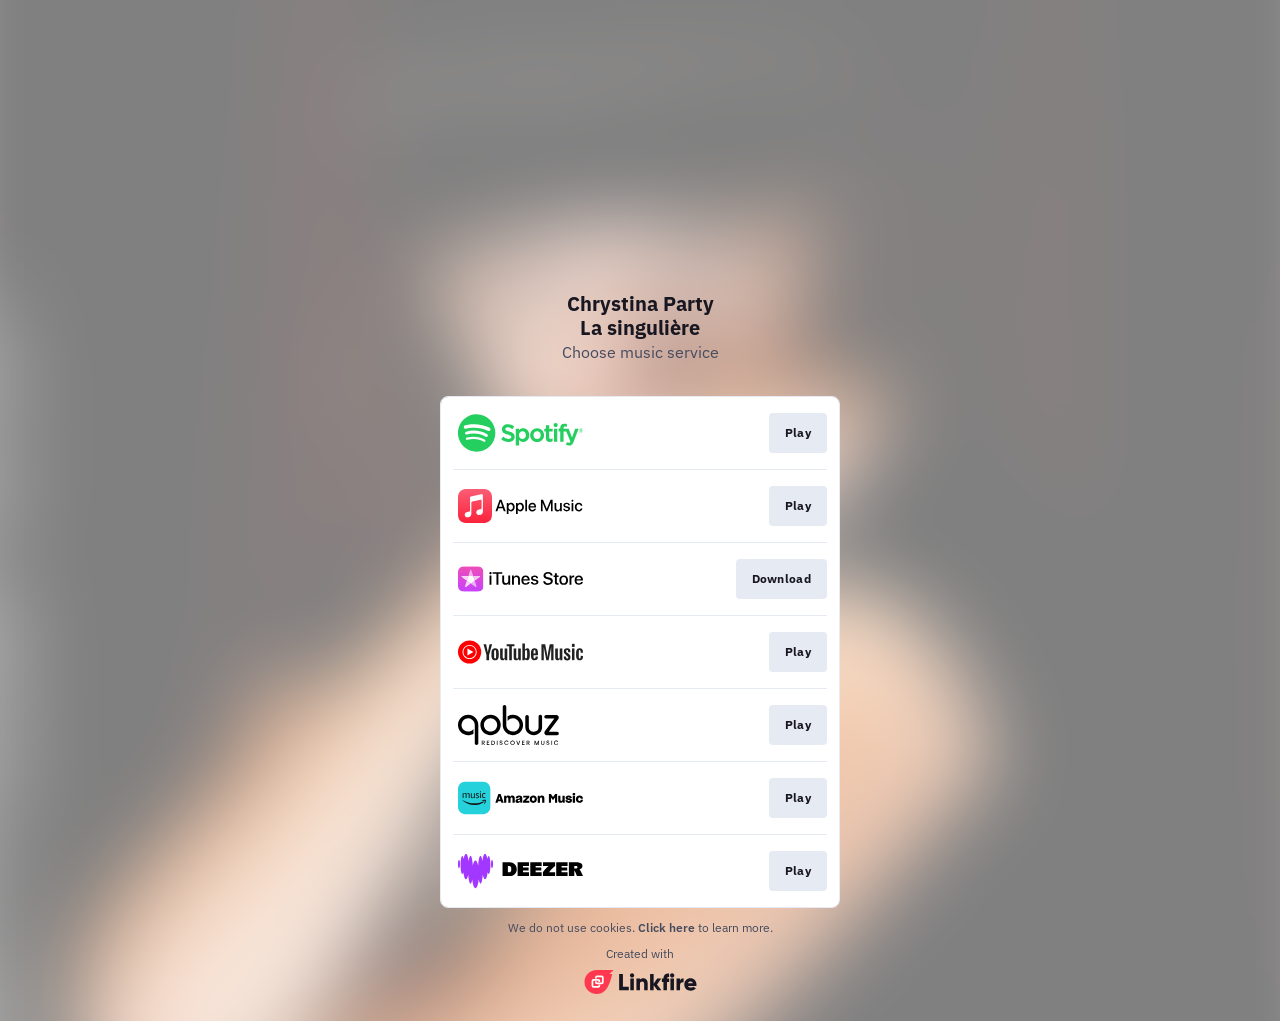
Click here (666, 927)
